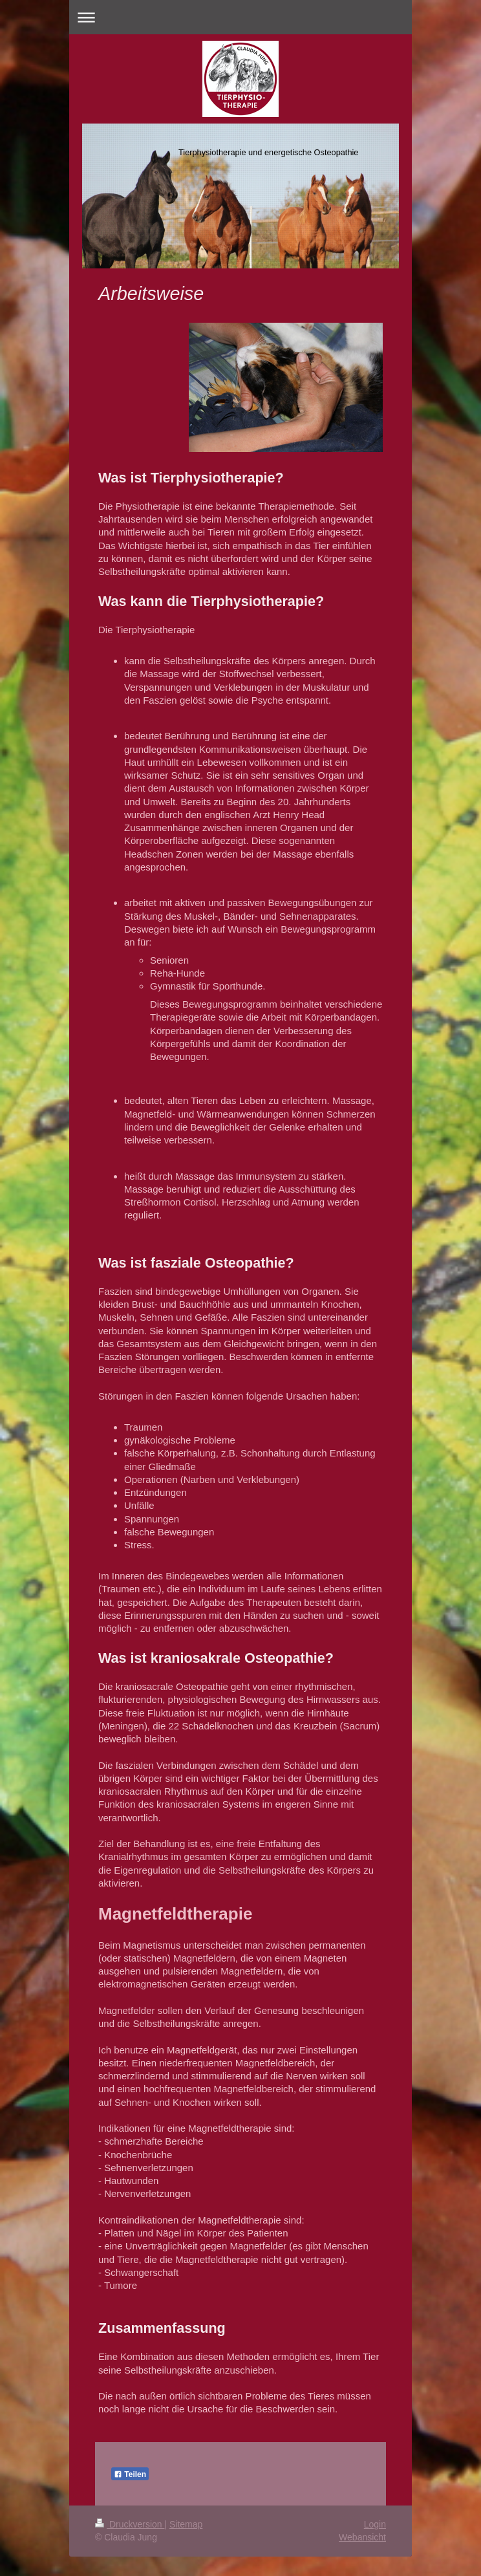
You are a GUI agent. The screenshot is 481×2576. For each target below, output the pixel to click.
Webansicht (362, 2537)
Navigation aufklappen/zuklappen (240, 17)
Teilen (130, 2474)
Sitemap (185, 2524)
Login (375, 2524)
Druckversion (129, 2524)
